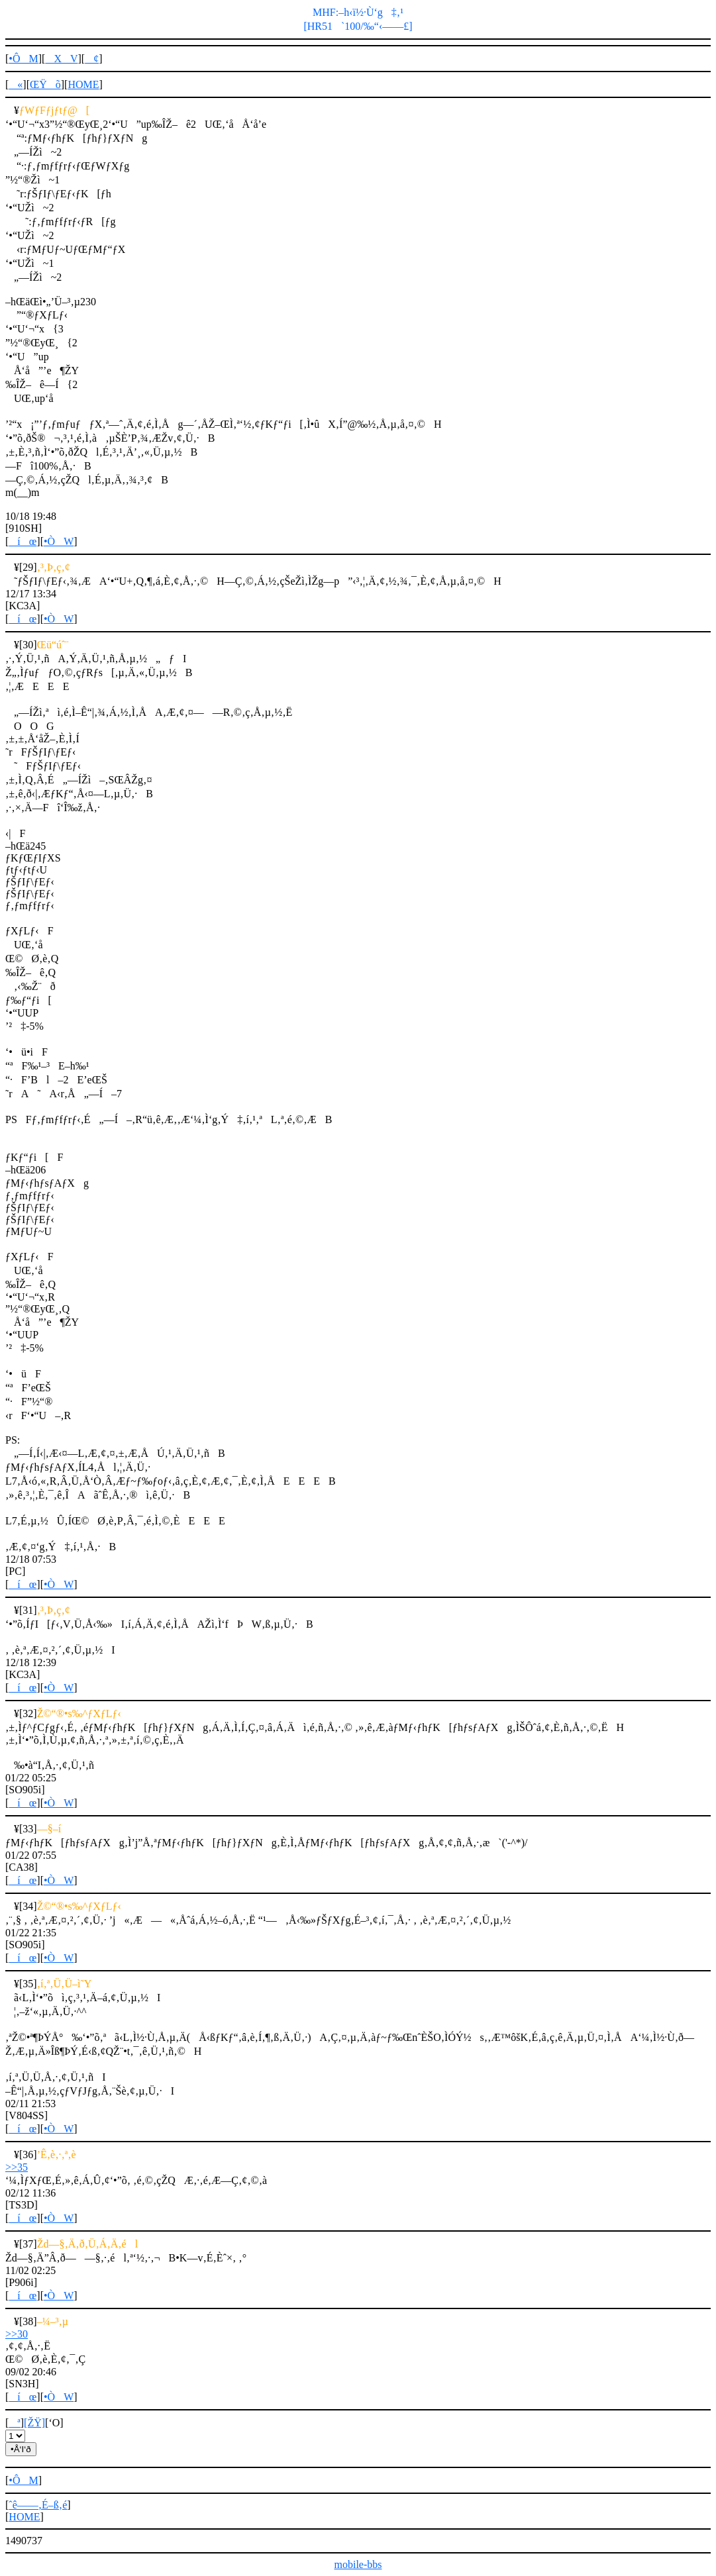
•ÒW (59, 541)
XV (61, 58)
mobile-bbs (358, 2564)
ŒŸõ (45, 84)
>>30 (16, 2334)
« (16, 84)
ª (14, 2422)
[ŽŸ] (34, 2422)
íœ (22, 541)
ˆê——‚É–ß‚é (38, 2504)
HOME (83, 84)
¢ (92, 58)
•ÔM (23, 58)
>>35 (16, 2167)
